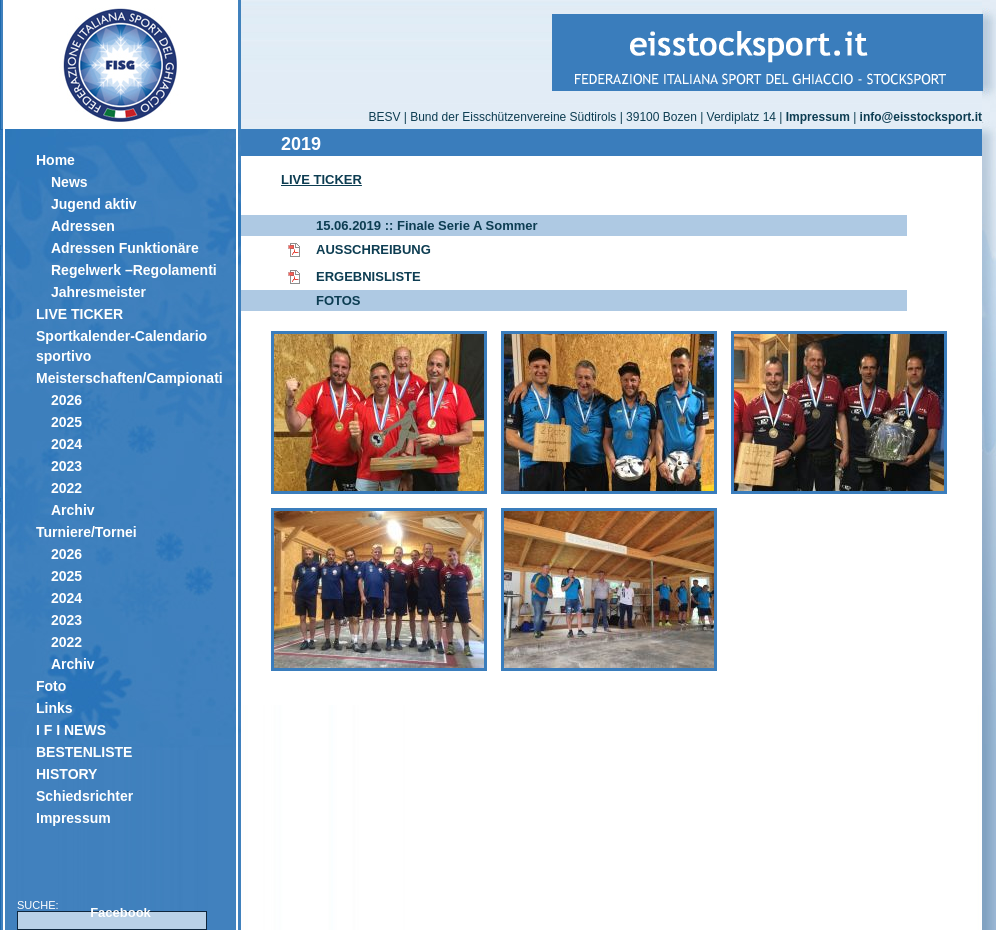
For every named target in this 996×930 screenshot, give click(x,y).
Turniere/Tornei (86, 532)
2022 (66, 488)
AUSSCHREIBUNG (373, 249)
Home (55, 160)
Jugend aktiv (94, 204)
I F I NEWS (71, 730)
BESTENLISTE (84, 752)
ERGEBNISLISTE (368, 276)
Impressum (73, 818)
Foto (51, 686)
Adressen (83, 226)
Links (54, 708)
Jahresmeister (98, 292)
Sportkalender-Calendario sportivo (121, 346)
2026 (66, 400)
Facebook (120, 912)
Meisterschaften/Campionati (128, 378)
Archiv (73, 510)
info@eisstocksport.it (921, 117)
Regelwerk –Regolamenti (134, 270)
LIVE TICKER (79, 314)
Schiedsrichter (84, 796)
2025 (66, 422)
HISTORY (66, 774)
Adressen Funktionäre (125, 248)
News (69, 182)
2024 (66, 444)
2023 (66, 466)
